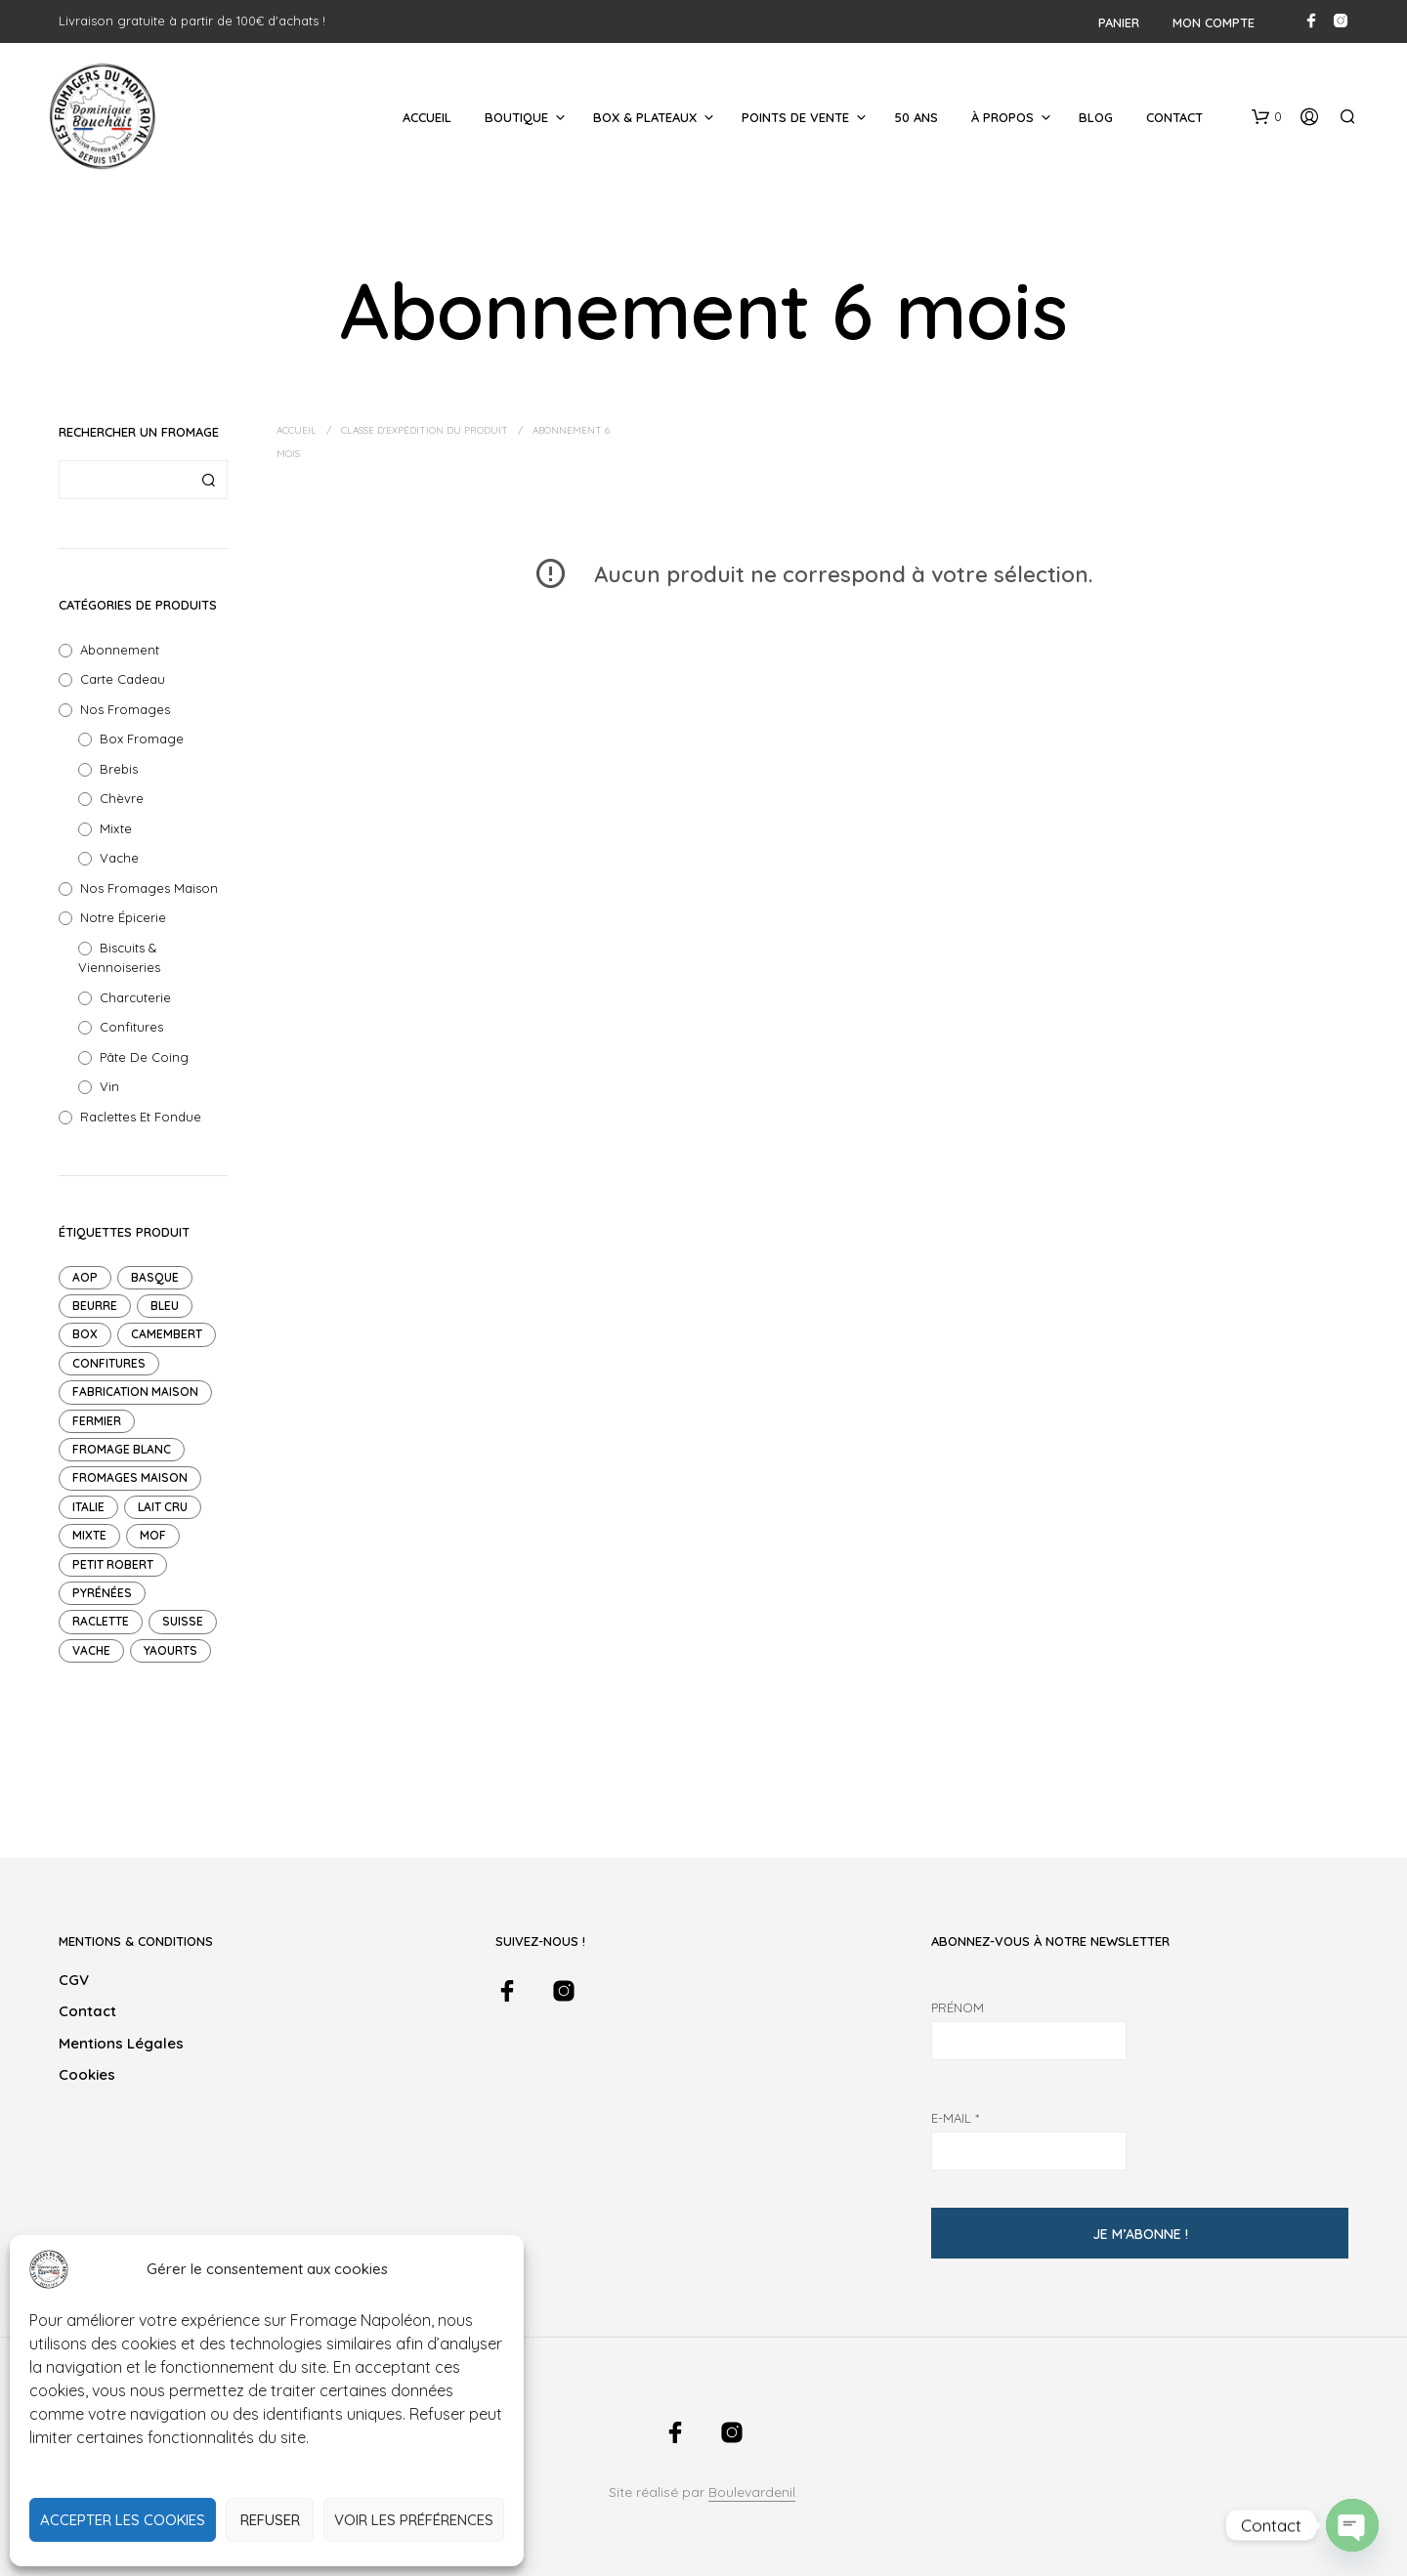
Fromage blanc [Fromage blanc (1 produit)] (121, 1449)
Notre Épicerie (123, 917)
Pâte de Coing (144, 1057)
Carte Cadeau (122, 679)
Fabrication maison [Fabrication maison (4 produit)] (135, 1391)
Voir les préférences (413, 2520)
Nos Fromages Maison (149, 888)
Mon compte (1213, 22)
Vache (119, 858)
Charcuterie (135, 997)
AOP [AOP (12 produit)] (85, 1277)
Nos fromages (125, 709)
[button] (1267, 117)
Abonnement (119, 649)
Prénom (957, 2007)
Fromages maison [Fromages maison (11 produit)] (130, 1477)
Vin (109, 1086)
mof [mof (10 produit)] (153, 1535)
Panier (1118, 22)
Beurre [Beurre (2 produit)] (94, 1305)
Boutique (516, 117)
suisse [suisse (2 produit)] (182, 1621)
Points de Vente (795, 117)
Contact (1174, 117)
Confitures (131, 1027)
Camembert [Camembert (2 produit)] (166, 1334)
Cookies (87, 2074)
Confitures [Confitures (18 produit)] (109, 1363)
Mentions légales (121, 2043)
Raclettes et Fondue (140, 1116)
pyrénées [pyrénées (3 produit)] (102, 1592)
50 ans (916, 117)
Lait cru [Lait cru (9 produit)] (163, 1506)
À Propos (1002, 117)
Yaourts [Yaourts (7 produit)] (170, 1650)
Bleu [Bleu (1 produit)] (164, 1305)
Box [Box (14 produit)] (85, 1334)
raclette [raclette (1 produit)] (100, 1621)
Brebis (119, 769)
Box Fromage (142, 738)
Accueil (427, 117)
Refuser (270, 2520)
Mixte (116, 828)
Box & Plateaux (645, 117)
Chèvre (122, 798)
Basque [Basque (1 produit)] (155, 1277)
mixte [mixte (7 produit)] (89, 1535)
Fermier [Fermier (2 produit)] (96, 1421)
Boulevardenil (751, 2493)
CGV (74, 1979)
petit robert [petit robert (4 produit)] (112, 1564)
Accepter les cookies (122, 2520)
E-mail (955, 2118)
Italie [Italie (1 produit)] (88, 1506)
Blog (1096, 117)
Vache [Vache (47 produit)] (91, 1650)
